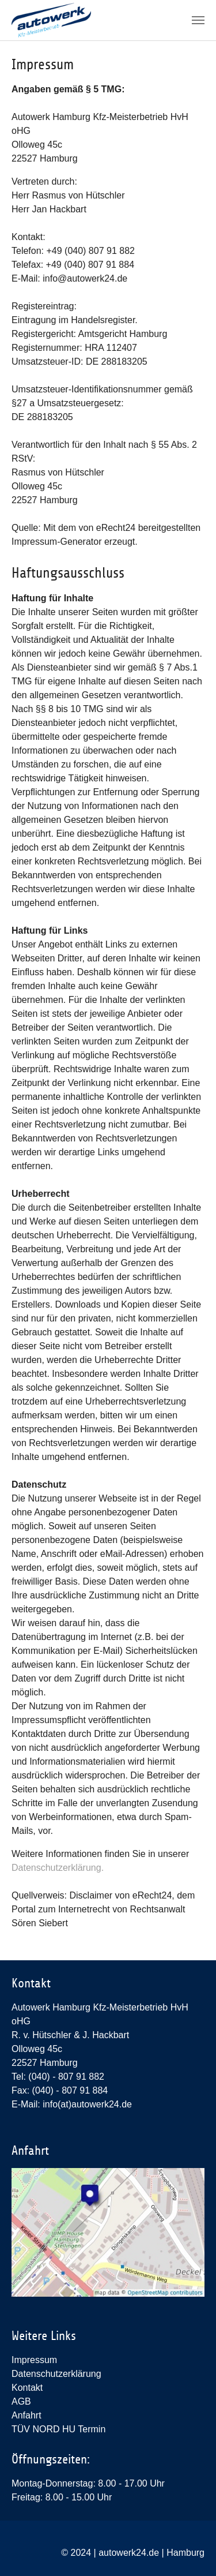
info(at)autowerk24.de (87, 2104)
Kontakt (27, 2387)
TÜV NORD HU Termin (58, 2429)
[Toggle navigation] (198, 20)
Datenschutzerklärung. (58, 1868)
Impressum (34, 2360)
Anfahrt (26, 2415)
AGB (21, 2401)
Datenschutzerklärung (56, 2374)
